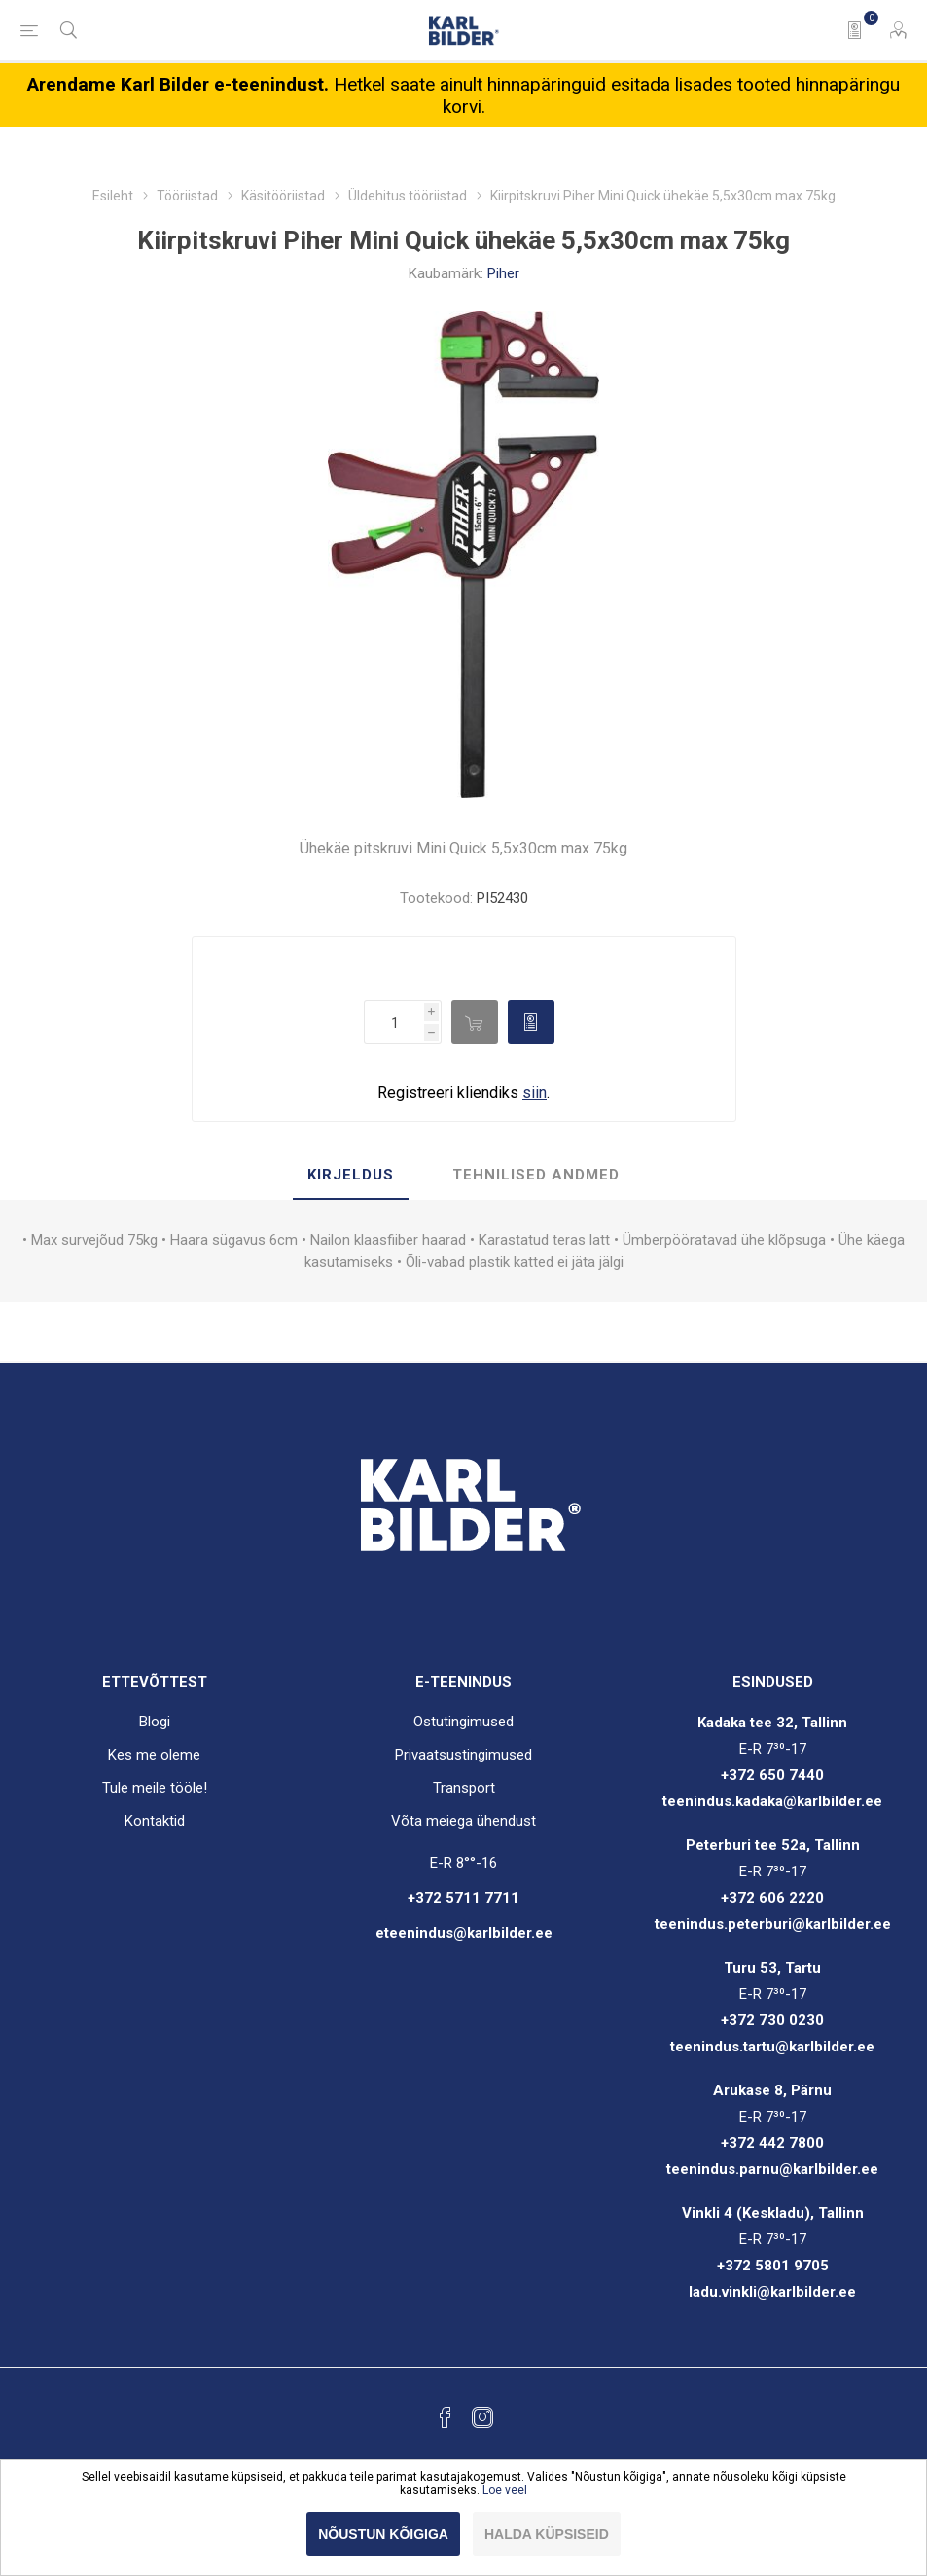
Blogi (154, 1721)
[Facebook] (445, 2417)
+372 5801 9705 (773, 2265)
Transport (464, 1787)
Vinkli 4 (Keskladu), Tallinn (773, 2213)
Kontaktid (155, 1821)
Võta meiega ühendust (463, 1821)
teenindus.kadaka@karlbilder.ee (772, 1801)
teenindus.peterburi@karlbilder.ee (773, 1924)
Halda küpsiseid (546, 2534)
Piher (503, 273)
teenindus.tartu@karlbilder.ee (772, 2046)
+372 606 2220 (772, 1897)
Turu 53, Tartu (772, 1968)
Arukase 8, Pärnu (772, 2090)
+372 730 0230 (772, 2020)
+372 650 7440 (772, 1775)
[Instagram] (482, 2417)
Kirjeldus (350, 1174)
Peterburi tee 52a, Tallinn (773, 1845)
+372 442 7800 (772, 2143)
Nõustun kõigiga (383, 2534)
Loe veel (504, 2490)
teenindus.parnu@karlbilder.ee (772, 2169)
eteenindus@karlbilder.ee (464, 1932)
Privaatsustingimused (463, 1754)
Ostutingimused (463, 1721)
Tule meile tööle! (154, 1787)
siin (534, 1092)
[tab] (351, 1175)
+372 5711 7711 (463, 1897)
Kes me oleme (154, 1754)
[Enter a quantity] (394, 1022)
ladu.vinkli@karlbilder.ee (772, 2292)
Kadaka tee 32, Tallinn (772, 1722)
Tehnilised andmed (536, 1174)
